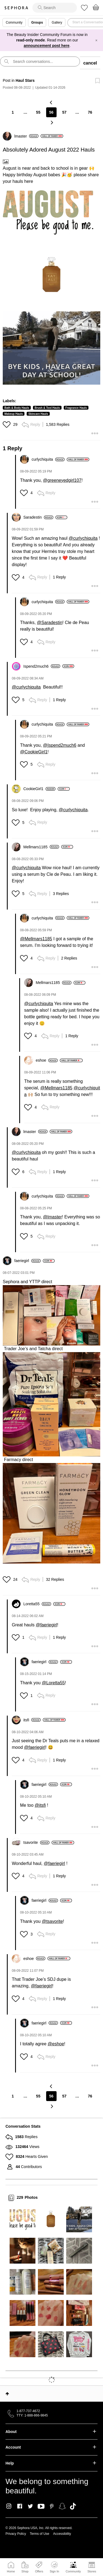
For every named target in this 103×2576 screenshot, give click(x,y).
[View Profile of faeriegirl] (27, 1260)
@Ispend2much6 (59, 745)
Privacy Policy (15, 2534)
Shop (25, 2571)
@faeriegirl (46, 1625)
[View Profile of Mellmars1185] (41, 846)
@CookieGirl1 (34, 751)
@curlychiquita (83, 538)
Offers (39, 2571)
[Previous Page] (52, 102)
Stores (91, 2571)
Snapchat (62, 2506)
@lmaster (52, 1217)
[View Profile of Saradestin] (38, 517)
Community (73, 2571)
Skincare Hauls (38, 413)
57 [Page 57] (64, 112)
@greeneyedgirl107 (62, 480)
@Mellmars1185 (36, 938)
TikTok (72, 2506)
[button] (48, 212)
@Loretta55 (53, 1682)
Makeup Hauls (13, 413)
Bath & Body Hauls (16, 407)
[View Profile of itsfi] (32, 1720)
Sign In (54, 2567)
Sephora (16, 7)
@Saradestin (49, 622)
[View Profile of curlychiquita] (48, 459)
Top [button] (7, 2394)
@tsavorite (52, 1921)
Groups (37, 22)
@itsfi (40, 1805)
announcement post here (46, 45)
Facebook (19, 2506)
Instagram (8, 2506)
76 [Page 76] (90, 112)
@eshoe (56, 2043)
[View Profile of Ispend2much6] (41, 666)
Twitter (30, 2506)
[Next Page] (52, 122)
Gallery (57, 22)
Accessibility (62, 2534)
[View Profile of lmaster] (26, 136)
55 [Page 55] (38, 112)
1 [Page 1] (13, 112)
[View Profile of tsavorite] (36, 1842)
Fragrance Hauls (76, 407)
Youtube (41, 2506)
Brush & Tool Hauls (47, 407)
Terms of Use (39, 2534)
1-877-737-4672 (28, 2411)
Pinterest (51, 2506)
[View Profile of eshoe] (47, 1060)
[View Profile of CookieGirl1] (39, 788)
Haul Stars (25, 80)
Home (11, 2571)
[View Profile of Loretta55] (37, 1603)
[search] (54, 8)
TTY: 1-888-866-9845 (32, 2415)
